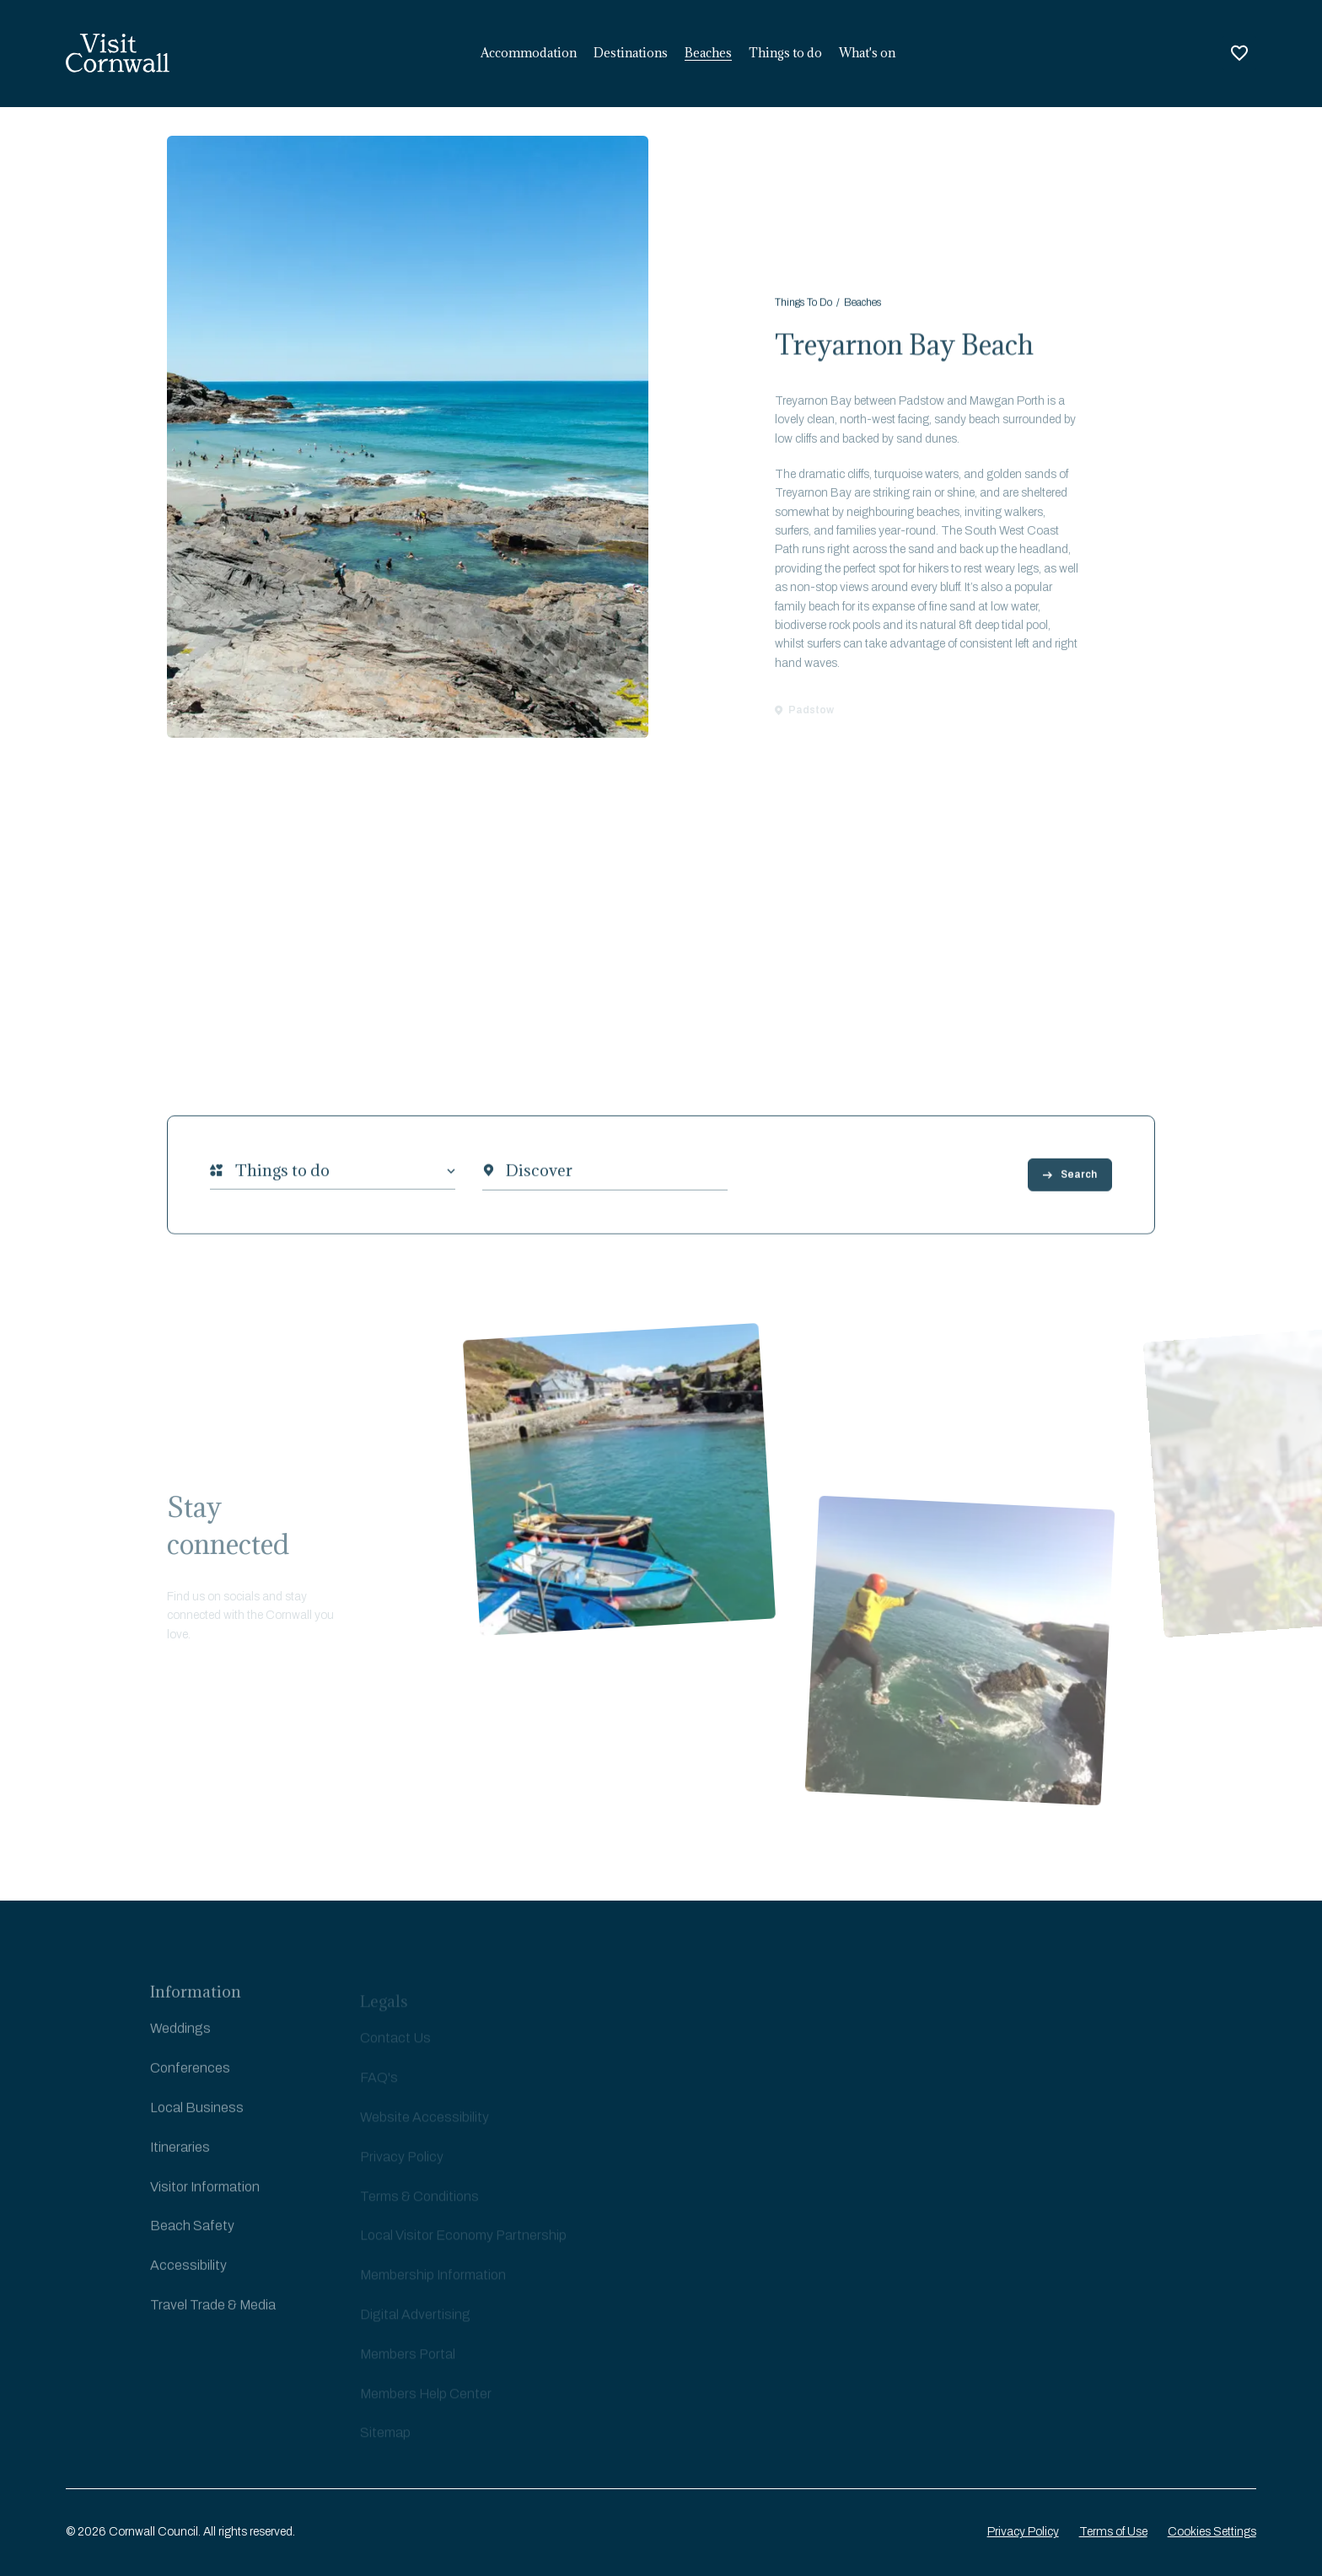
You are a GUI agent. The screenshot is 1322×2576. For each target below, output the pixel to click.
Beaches (708, 53)
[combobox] (235, 1178)
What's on (867, 53)
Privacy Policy (1023, 2531)
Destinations (631, 53)
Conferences (190, 2077)
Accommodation (529, 53)
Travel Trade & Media (213, 2314)
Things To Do (803, 308)
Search (1070, 1182)
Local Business (197, 2117)
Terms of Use (1113, 2531)
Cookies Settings (1212, 2531)
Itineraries (180, 2156)
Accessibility (188, 2274)
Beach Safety (192, 2236)
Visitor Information (205, 2196)
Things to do (785, 53)
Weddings (180, 2038)
